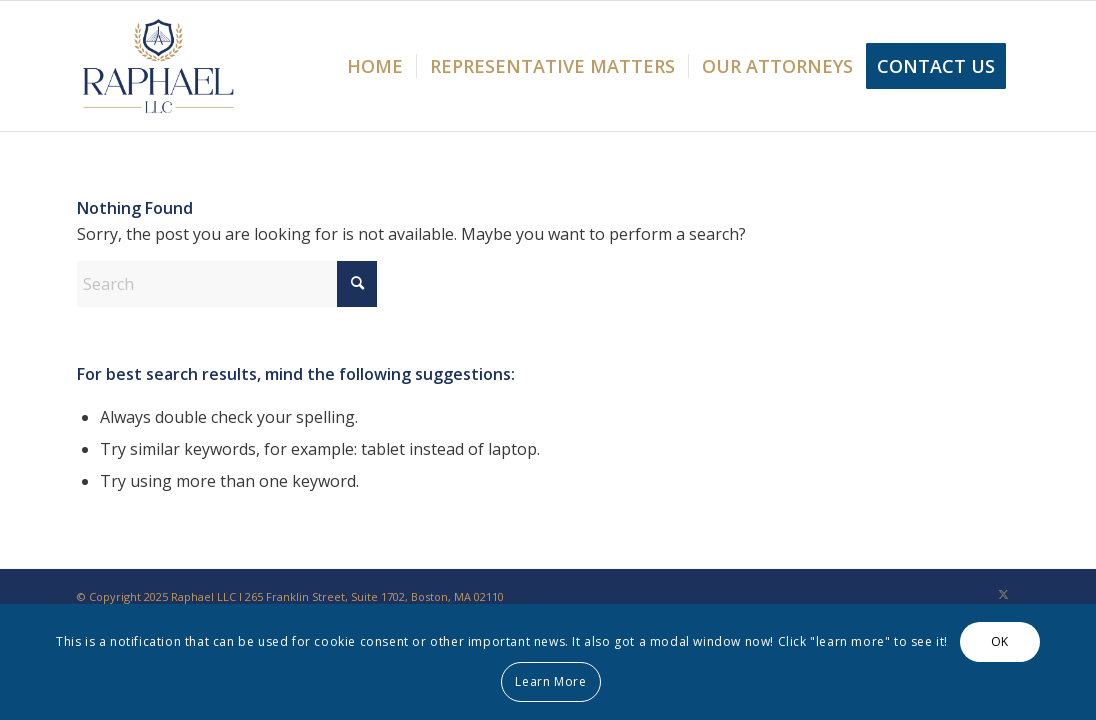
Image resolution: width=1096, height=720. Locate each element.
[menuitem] (375, 66)
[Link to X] (1004, 594)
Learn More (550, 681)
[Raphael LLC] (158, 66)
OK (1000, 641)
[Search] (227, 284)
